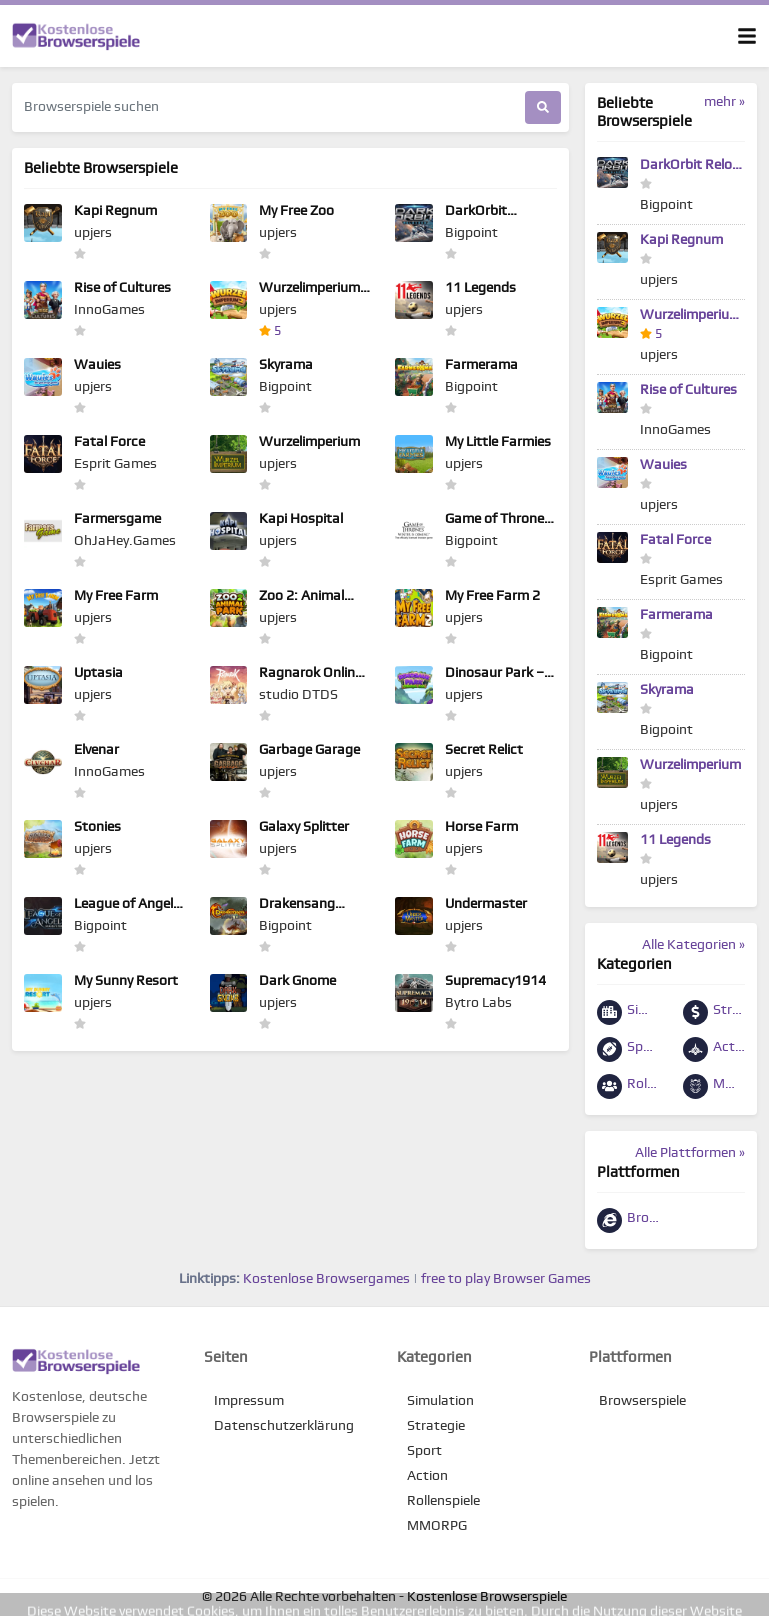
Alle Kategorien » (693, 945)
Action (714, 1049)
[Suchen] (543, 107)
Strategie (714, 1012)
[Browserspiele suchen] (268, 107)
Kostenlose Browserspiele (487, 1597)
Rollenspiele (628, 1086)
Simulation (628, 1012)
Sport (628, 1049)
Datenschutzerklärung (284, 1426)
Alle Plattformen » (690, 1153)
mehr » (724, 102)
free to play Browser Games (506, 1279)
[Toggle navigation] (747, 36)
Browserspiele (628, 1220)
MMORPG (714, 1086)
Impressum (249, 1401)
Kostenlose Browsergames (326, 1279)
